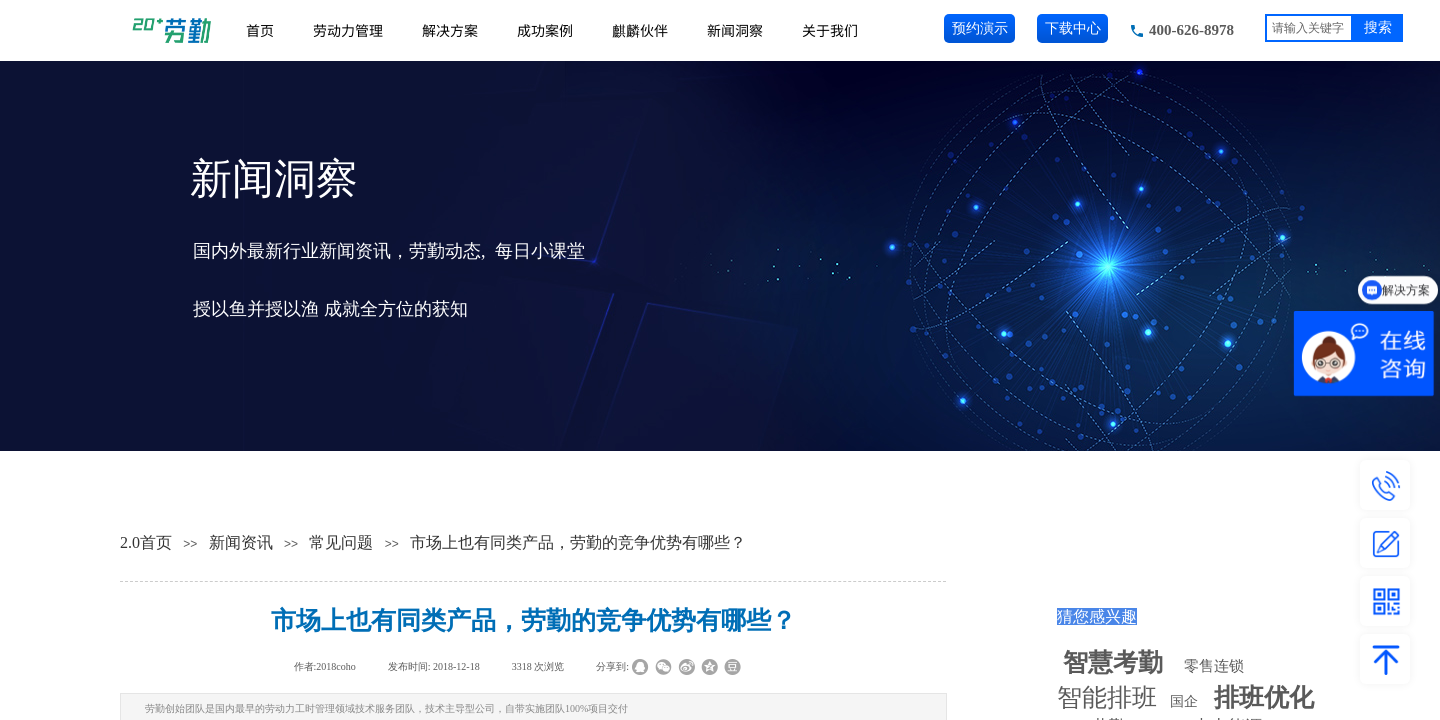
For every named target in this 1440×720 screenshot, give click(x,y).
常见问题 (341, 542)
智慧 (1113, 662)
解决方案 (450, 30)
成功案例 (545, 30)
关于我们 (830, 30)
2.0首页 (146, 542)
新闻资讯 (241, 542)
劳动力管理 (348, 30)
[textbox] (1309, 28)
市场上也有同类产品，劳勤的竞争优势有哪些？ (578, 542)
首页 (260, 30)
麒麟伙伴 (640, 30)
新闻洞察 (735, 30)
